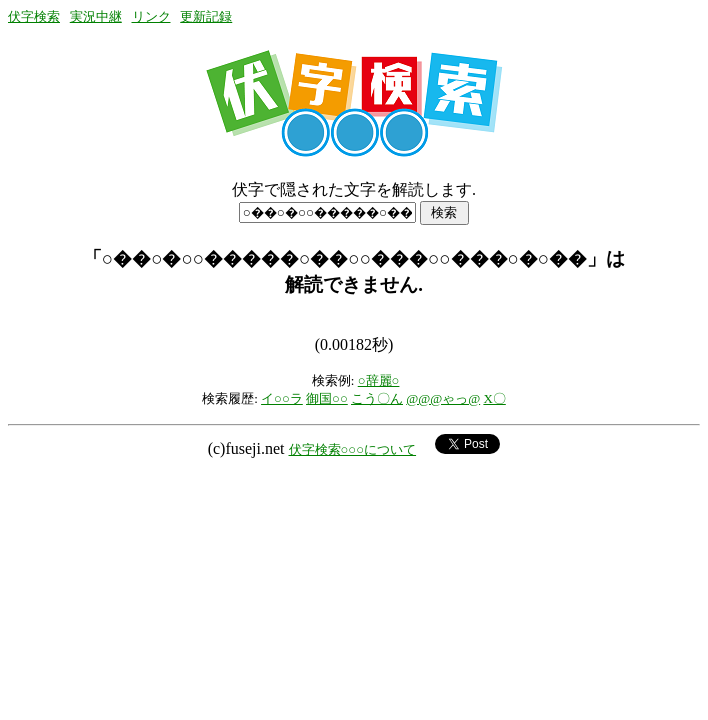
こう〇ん (377, 398)
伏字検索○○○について (353, 449)
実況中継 (96, 16)
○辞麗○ (379, 380)
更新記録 (206, 16)
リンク (151, 16)
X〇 (494, 398)
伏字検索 (34, 16)
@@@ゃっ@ (443, 398)
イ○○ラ (282, 398)
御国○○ (327, 398)
